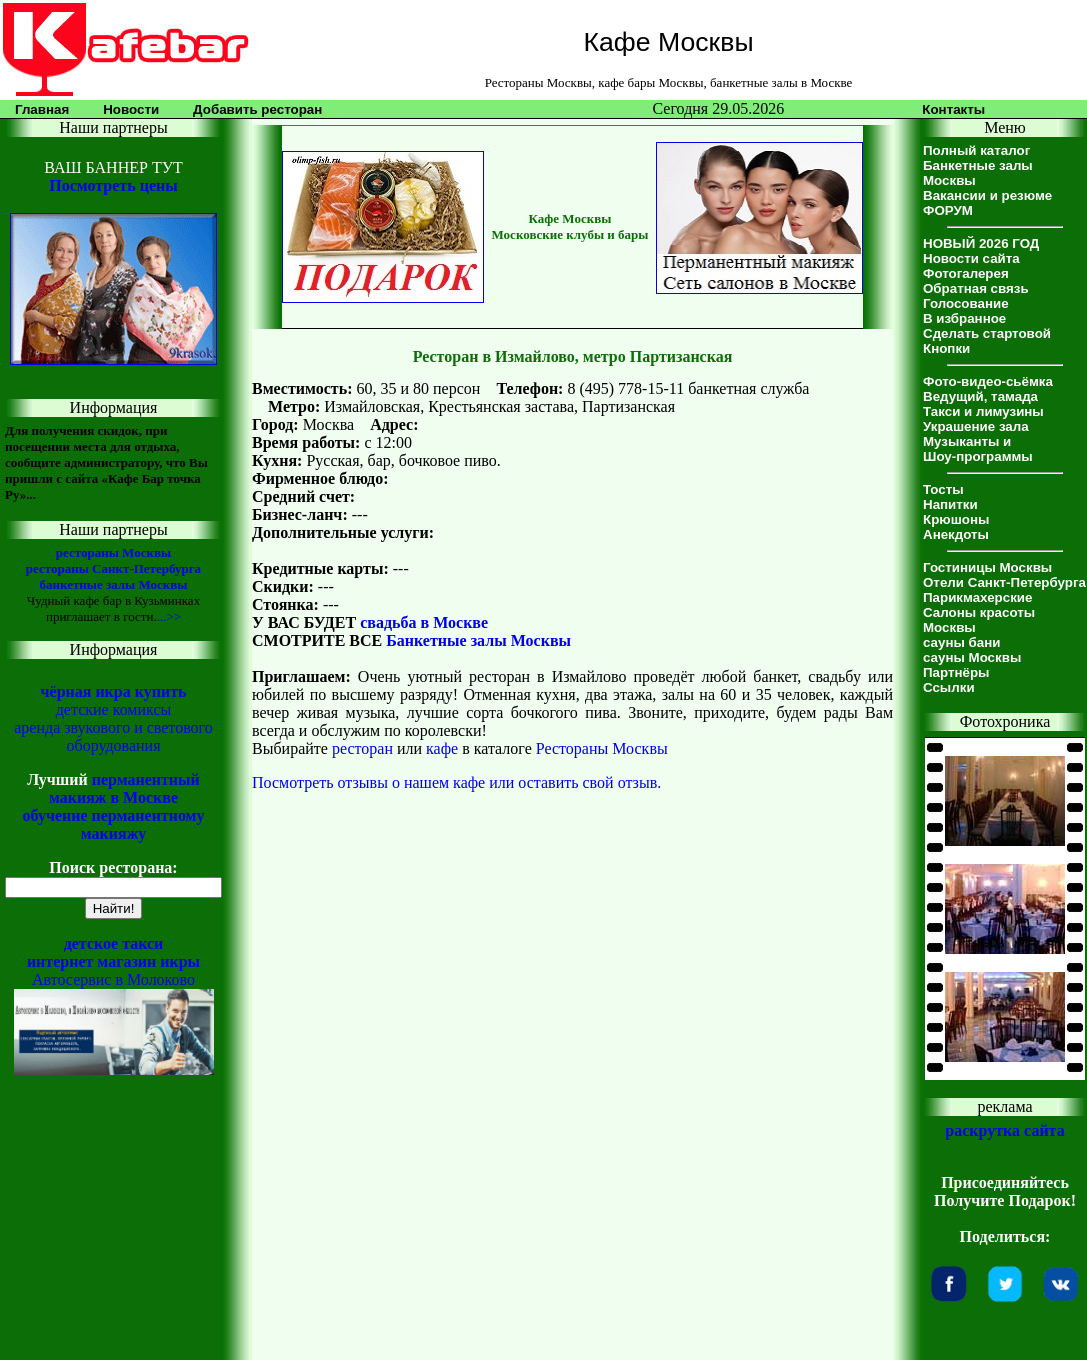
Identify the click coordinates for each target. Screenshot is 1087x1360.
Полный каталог (976, 150)
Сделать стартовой (987, 333)
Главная (42, 109)
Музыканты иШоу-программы (978, 449)
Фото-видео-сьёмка (988, 381)
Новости (131, 109)
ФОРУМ (948, 210)
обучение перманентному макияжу (113, 824)
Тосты (943, 489)
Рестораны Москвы (602, 748)
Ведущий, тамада (980, 396)
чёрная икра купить (114, 691)
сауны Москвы (972, 657)
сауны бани (961, 642)
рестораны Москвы (113, 552)
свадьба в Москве (424, 622)
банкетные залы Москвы (113, 584)
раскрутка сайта (1004, 1130)
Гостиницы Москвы (987, 567)
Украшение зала (976, 426)
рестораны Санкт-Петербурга (113, 568)
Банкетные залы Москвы (478, 640)
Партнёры (956, 672)
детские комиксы (114, 709)
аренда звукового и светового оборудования (113, 736)
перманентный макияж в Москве (124, 788)
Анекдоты (956, 534)
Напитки (950, 504)
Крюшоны (956, 519)
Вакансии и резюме (987, 195)
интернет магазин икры (113, 961)
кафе (442, 748)
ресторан (362, 748)
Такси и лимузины (983, 411)
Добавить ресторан (257, 109)
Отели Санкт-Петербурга (1004, 582)
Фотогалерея (966, 273)
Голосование (966, 303)
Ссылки (949, 687)
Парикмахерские (977, 597)
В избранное (964, 318)
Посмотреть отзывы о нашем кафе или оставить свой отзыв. (456, 782)
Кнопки (946, 348)
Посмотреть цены (113, 185)
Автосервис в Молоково (113, 979)
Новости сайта (971, 258)
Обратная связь (976, 288)
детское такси (114, 943)
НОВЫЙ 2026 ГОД (981, 243)
